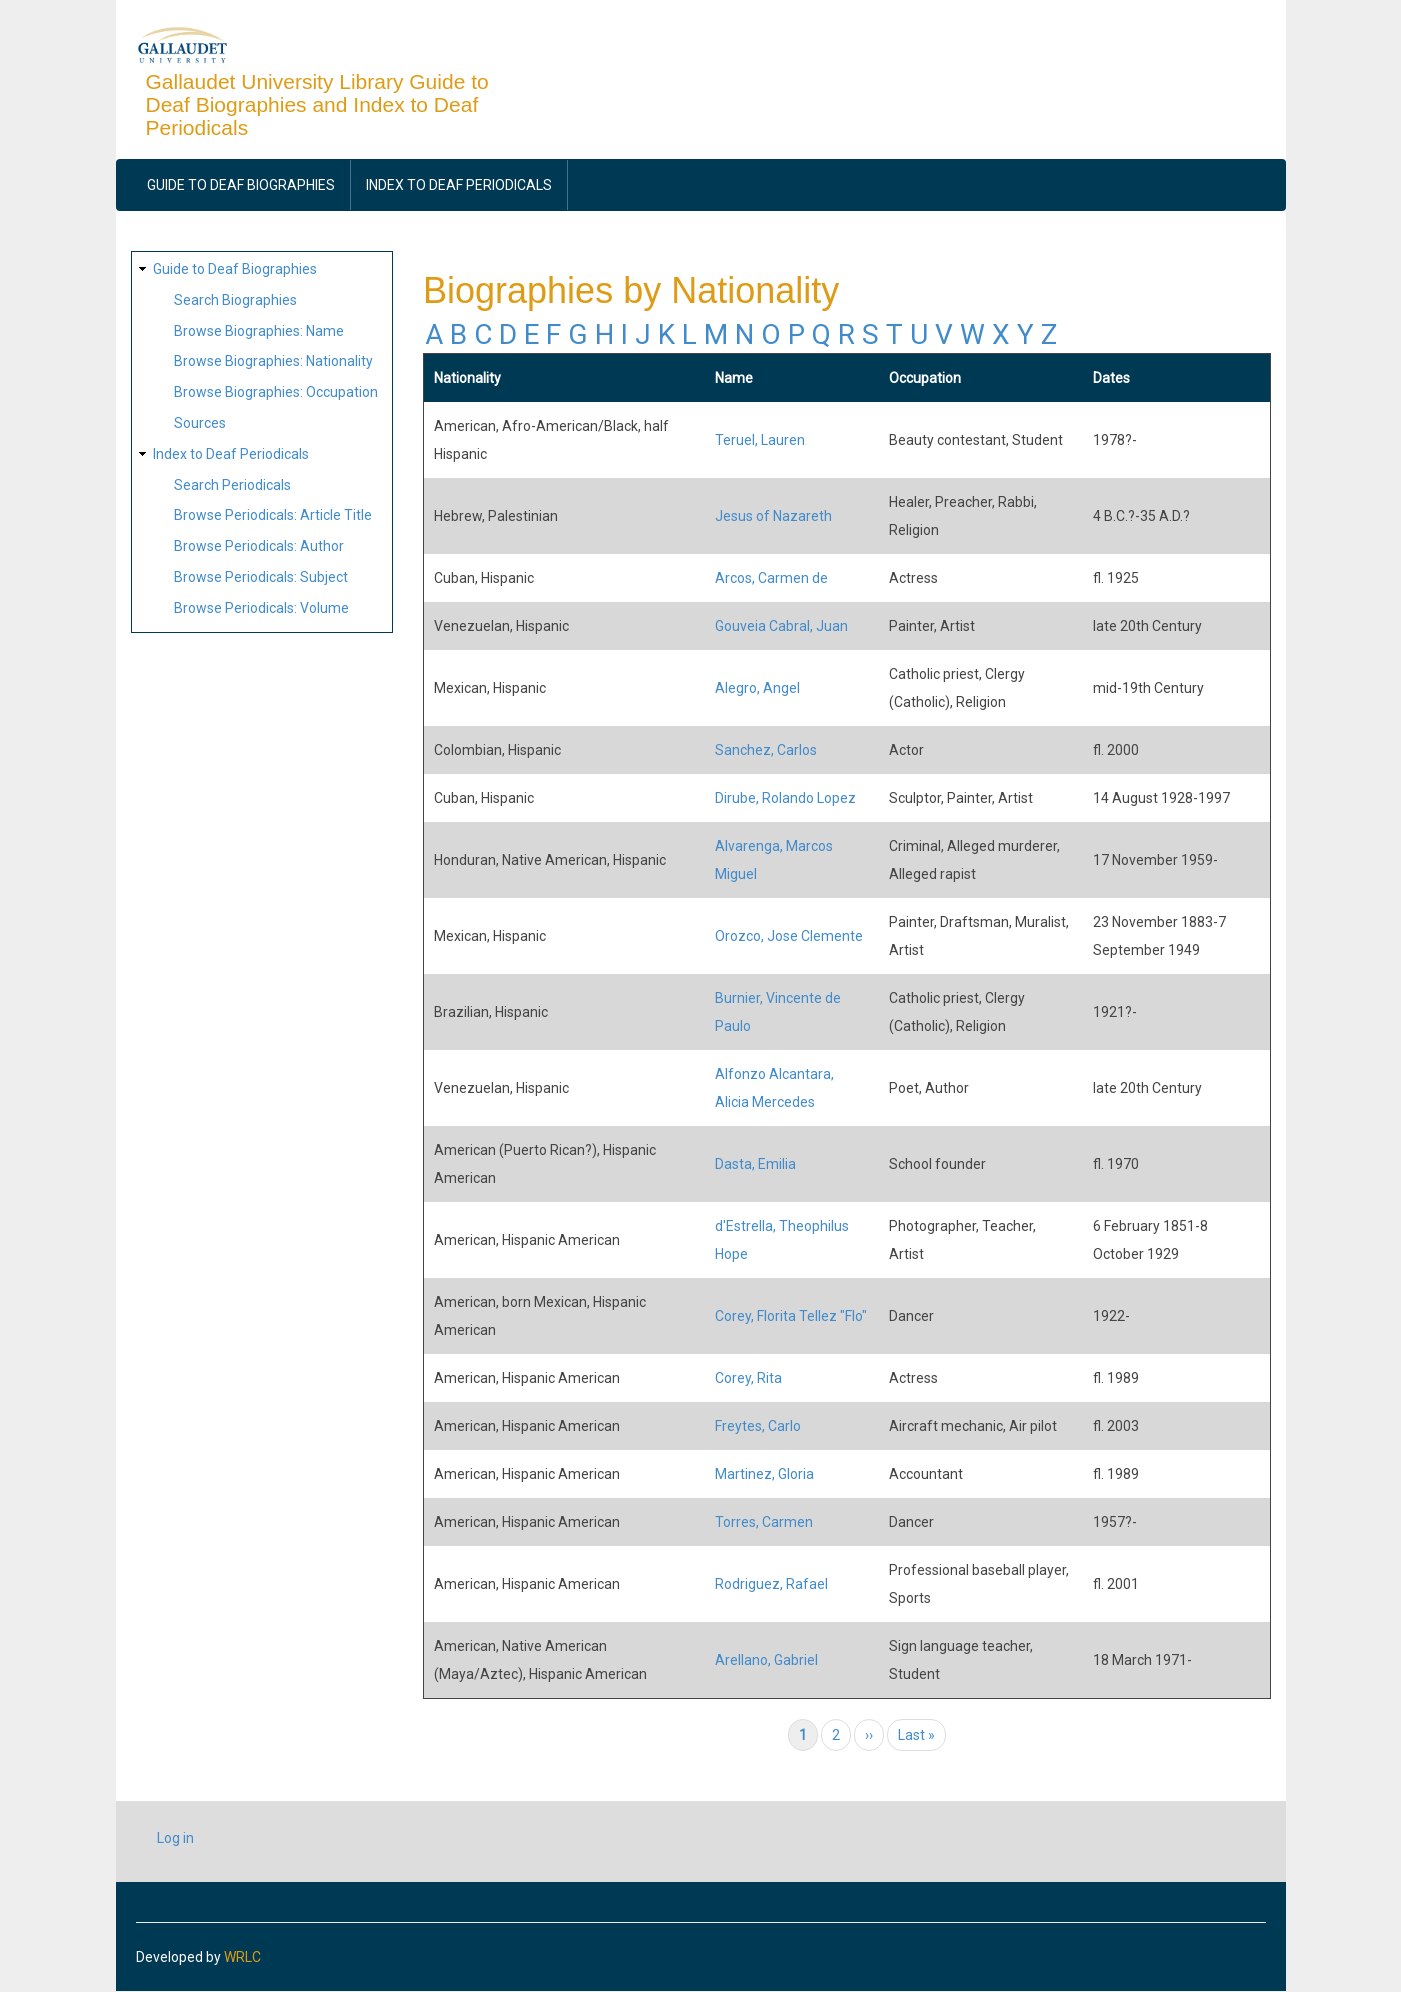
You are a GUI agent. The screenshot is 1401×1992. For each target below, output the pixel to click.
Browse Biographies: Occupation (276, 392)
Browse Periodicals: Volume (261, 608)
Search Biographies (235, 300)
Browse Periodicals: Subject (261, 577)
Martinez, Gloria (764, 1474)
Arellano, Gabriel (766, 1660)
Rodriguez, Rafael (771, 1584)
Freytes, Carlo (758, 1426)
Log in (175, 1838)
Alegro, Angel (757, 688)
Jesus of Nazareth (773, 516)
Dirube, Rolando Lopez (785, 798)
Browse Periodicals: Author (259, 546)
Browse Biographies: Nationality (273, 361)
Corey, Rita (748, 1378)
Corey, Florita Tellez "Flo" (791, 1316)
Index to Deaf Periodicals (459, 185)
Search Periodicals (232, 485)
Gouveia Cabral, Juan (781, 626)
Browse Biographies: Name (259, 331)
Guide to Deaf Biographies (241, 185)
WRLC (242, 1957)
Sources (200, 423)
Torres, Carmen (764, 1522)
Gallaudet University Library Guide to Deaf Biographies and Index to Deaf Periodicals (317, 104)
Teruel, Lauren (760, 440)
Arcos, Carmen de (771, 578)
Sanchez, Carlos (766, 750)
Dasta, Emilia (755, 1164)
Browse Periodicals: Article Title (273, 515)
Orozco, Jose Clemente (789, 936)
